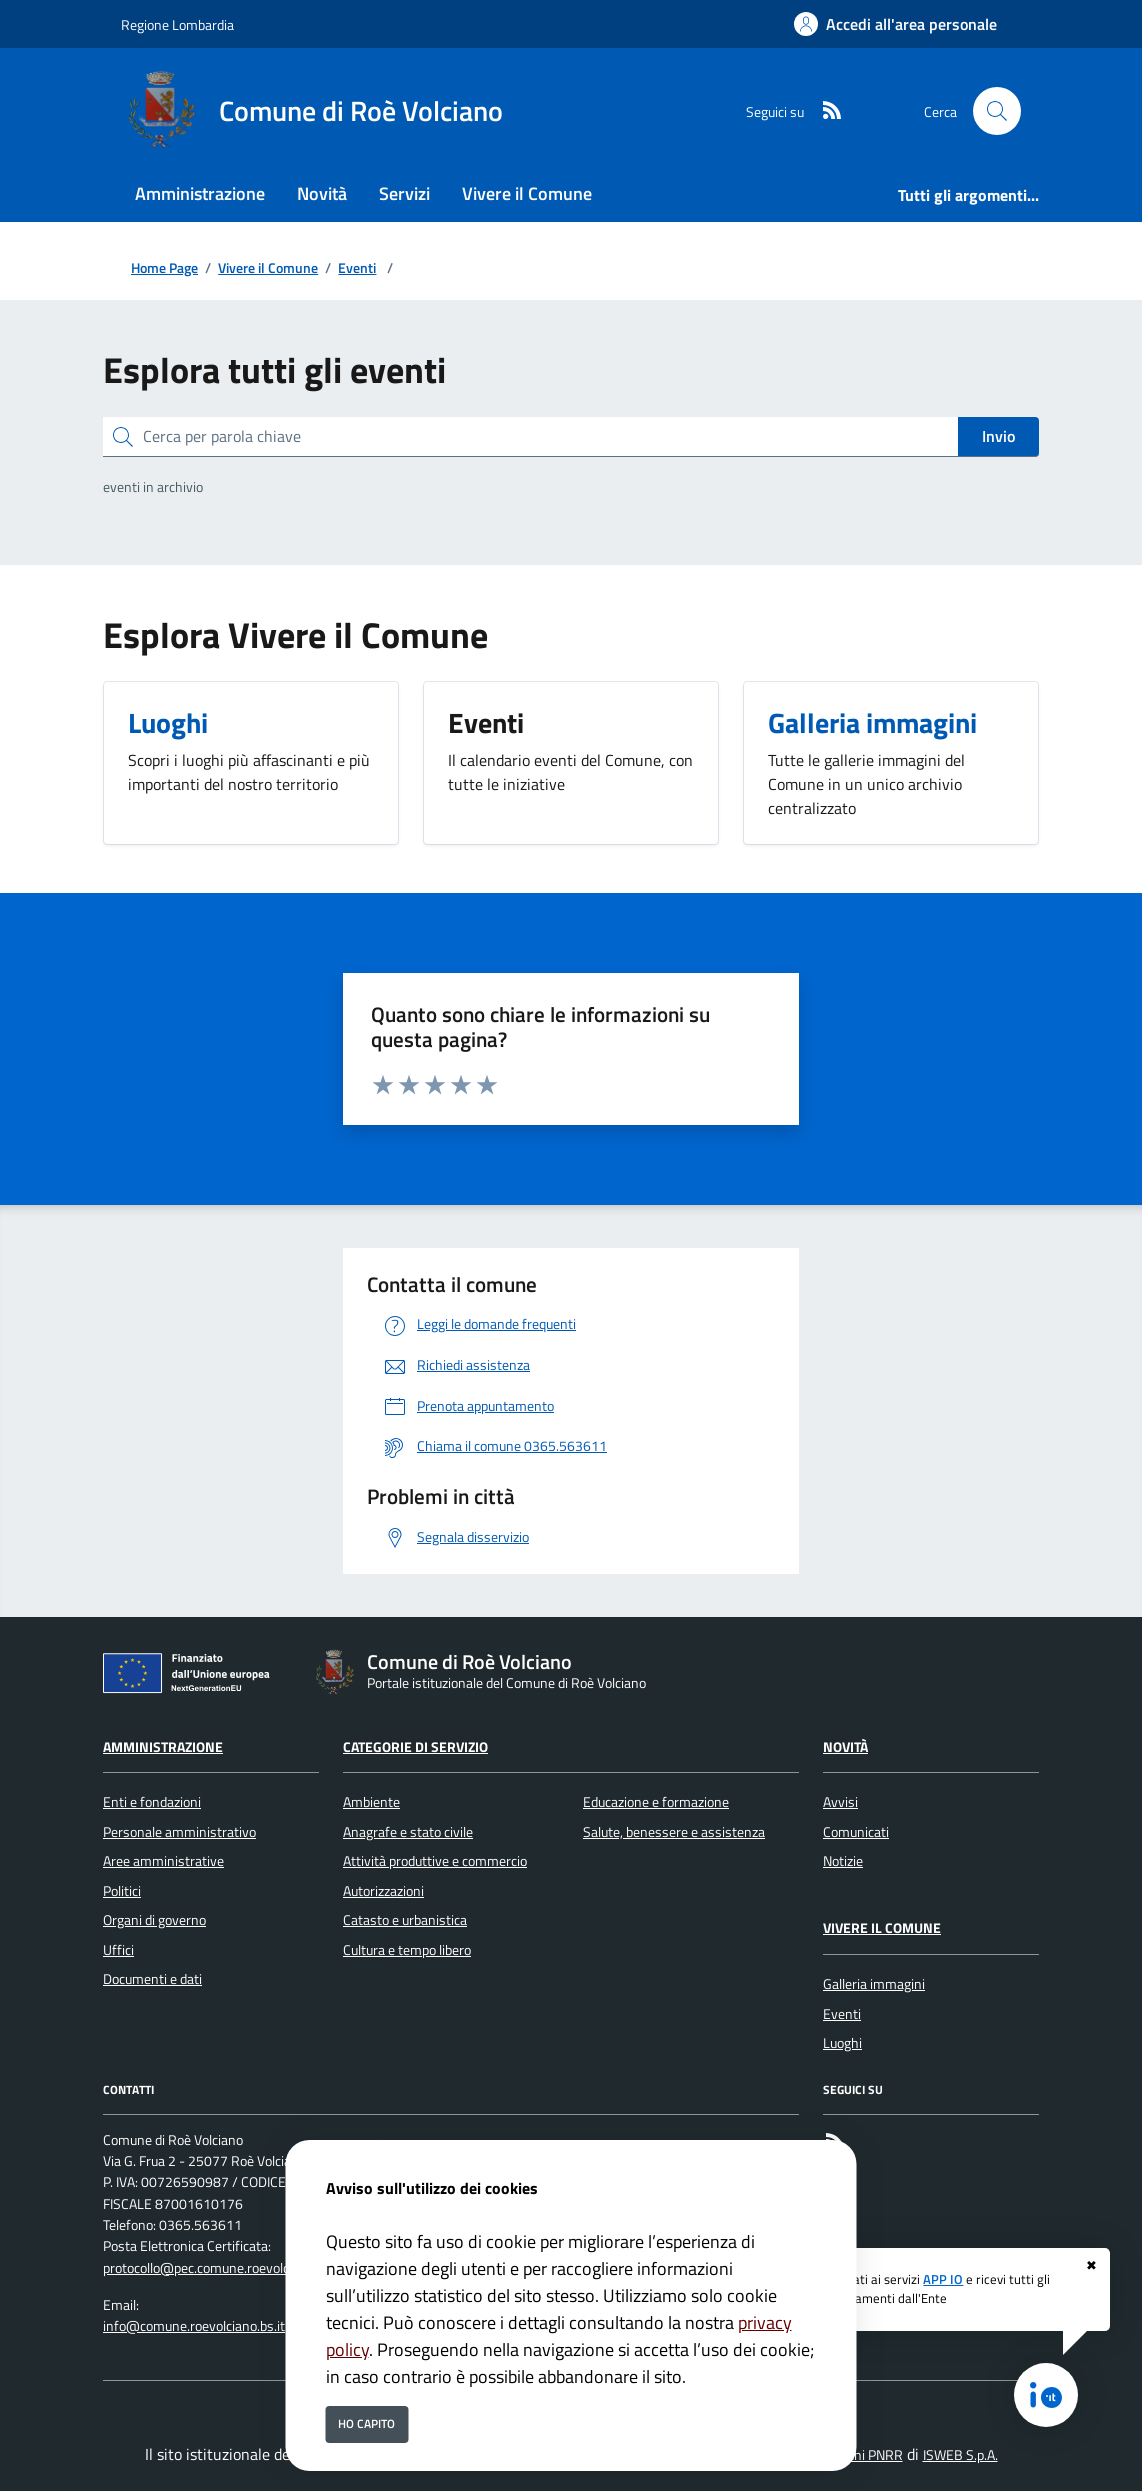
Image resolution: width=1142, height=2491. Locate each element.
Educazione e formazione (656, 1802)
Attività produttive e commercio (435, 1861)
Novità (845, 1747)
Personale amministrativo (179, 1832)
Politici (122, 1891)
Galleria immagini (874, 1984)
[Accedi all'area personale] (895, 24)
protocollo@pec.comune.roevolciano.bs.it (222, 2268)
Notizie (843, 1861)
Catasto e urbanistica (405, 1920)
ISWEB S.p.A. (960, 2455)
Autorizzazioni (383, 1891)
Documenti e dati (152, 1979)
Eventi (357, 268)
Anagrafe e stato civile (408, 1832)
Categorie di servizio (415, 1747)
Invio (998, 436)
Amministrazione (163, 1747)
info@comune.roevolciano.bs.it (194, 2326)
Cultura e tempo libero (407, 1950)
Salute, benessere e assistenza (674, 1832)
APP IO (943, 2279)
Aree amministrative (163, 1861)
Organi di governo (154, 1920)
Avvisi (840, 1802)
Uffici (118, 1950)
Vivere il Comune (268, 268)
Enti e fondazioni (152, 1802)
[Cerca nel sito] (997, 111)
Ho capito (366, 2423)
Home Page (164, 268)
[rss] (824, 111)
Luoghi (842, 2043)
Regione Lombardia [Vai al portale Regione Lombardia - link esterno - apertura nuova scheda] (177, 24)
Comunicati (856, 1832)
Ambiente (371, 1802)
